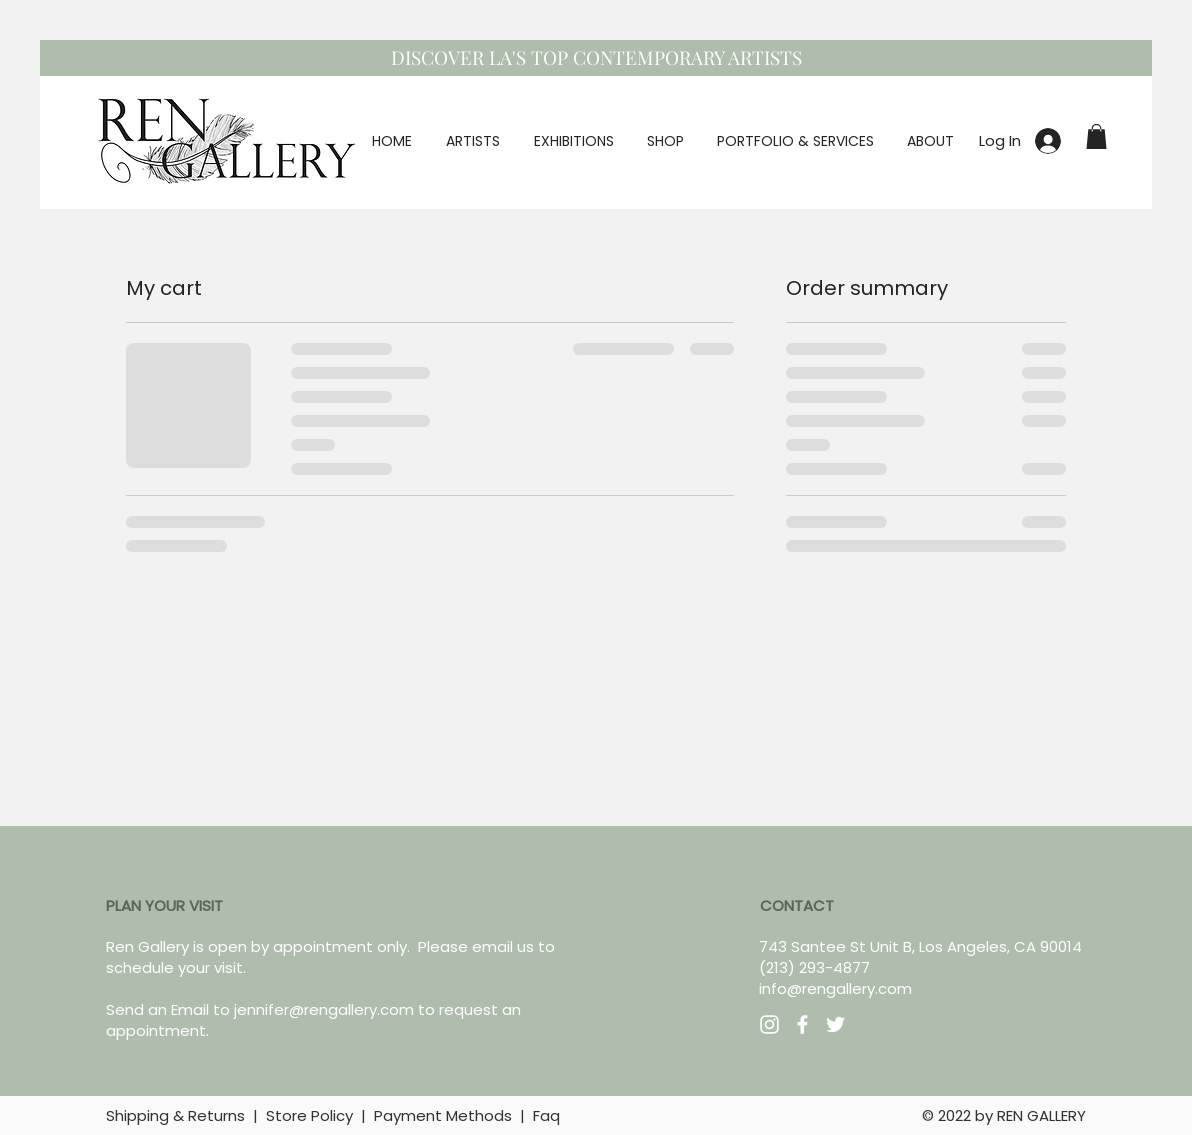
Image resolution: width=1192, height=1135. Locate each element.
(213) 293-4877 (814, 967)
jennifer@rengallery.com (324, 1009)
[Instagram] (769, 1024)
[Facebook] (802, 1024)
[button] (1096, 136)
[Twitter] (835, 1024)
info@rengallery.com (835, 988)
